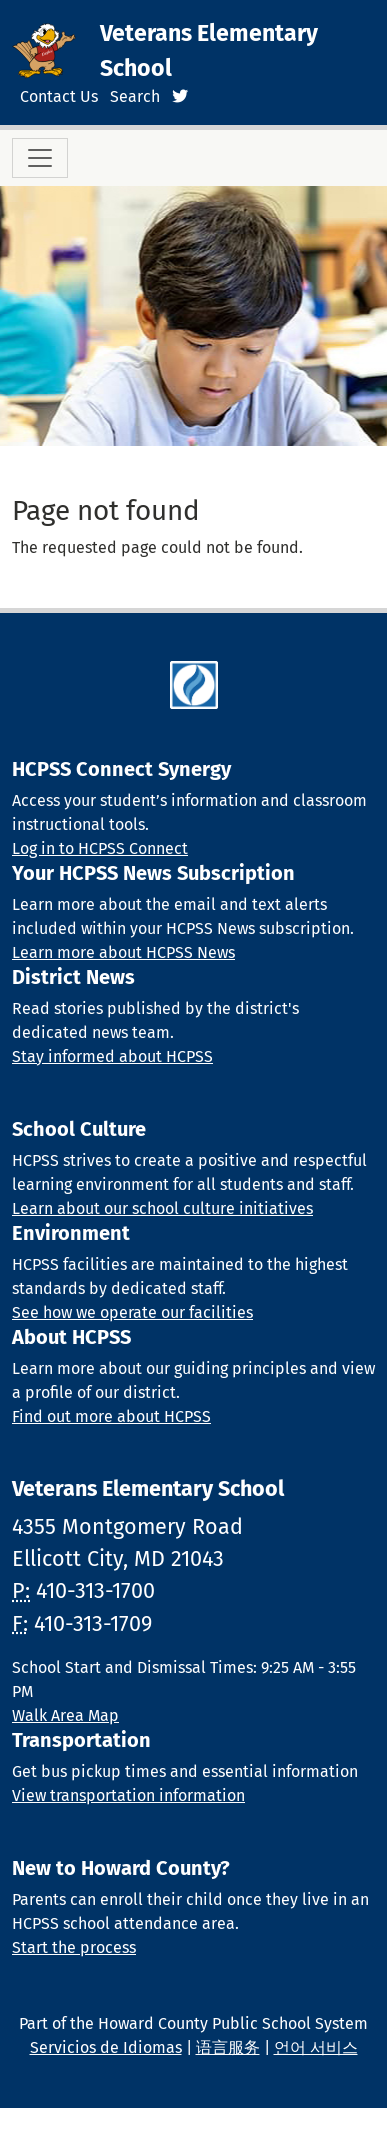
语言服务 (228, 2047)
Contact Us (59, 96)
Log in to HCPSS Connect (100, 848)
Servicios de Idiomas (106, 2047)
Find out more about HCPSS (111, 1416)
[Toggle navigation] (40, 158)
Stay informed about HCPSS (112, 1056)
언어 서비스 (316, 2047)
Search (135, 96)
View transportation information (128, 1795)
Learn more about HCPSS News (123, 952)
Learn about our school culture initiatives (162, 1208)
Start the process (74, 1947)
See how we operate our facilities (132, 1312)
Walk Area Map (65, 1715)
